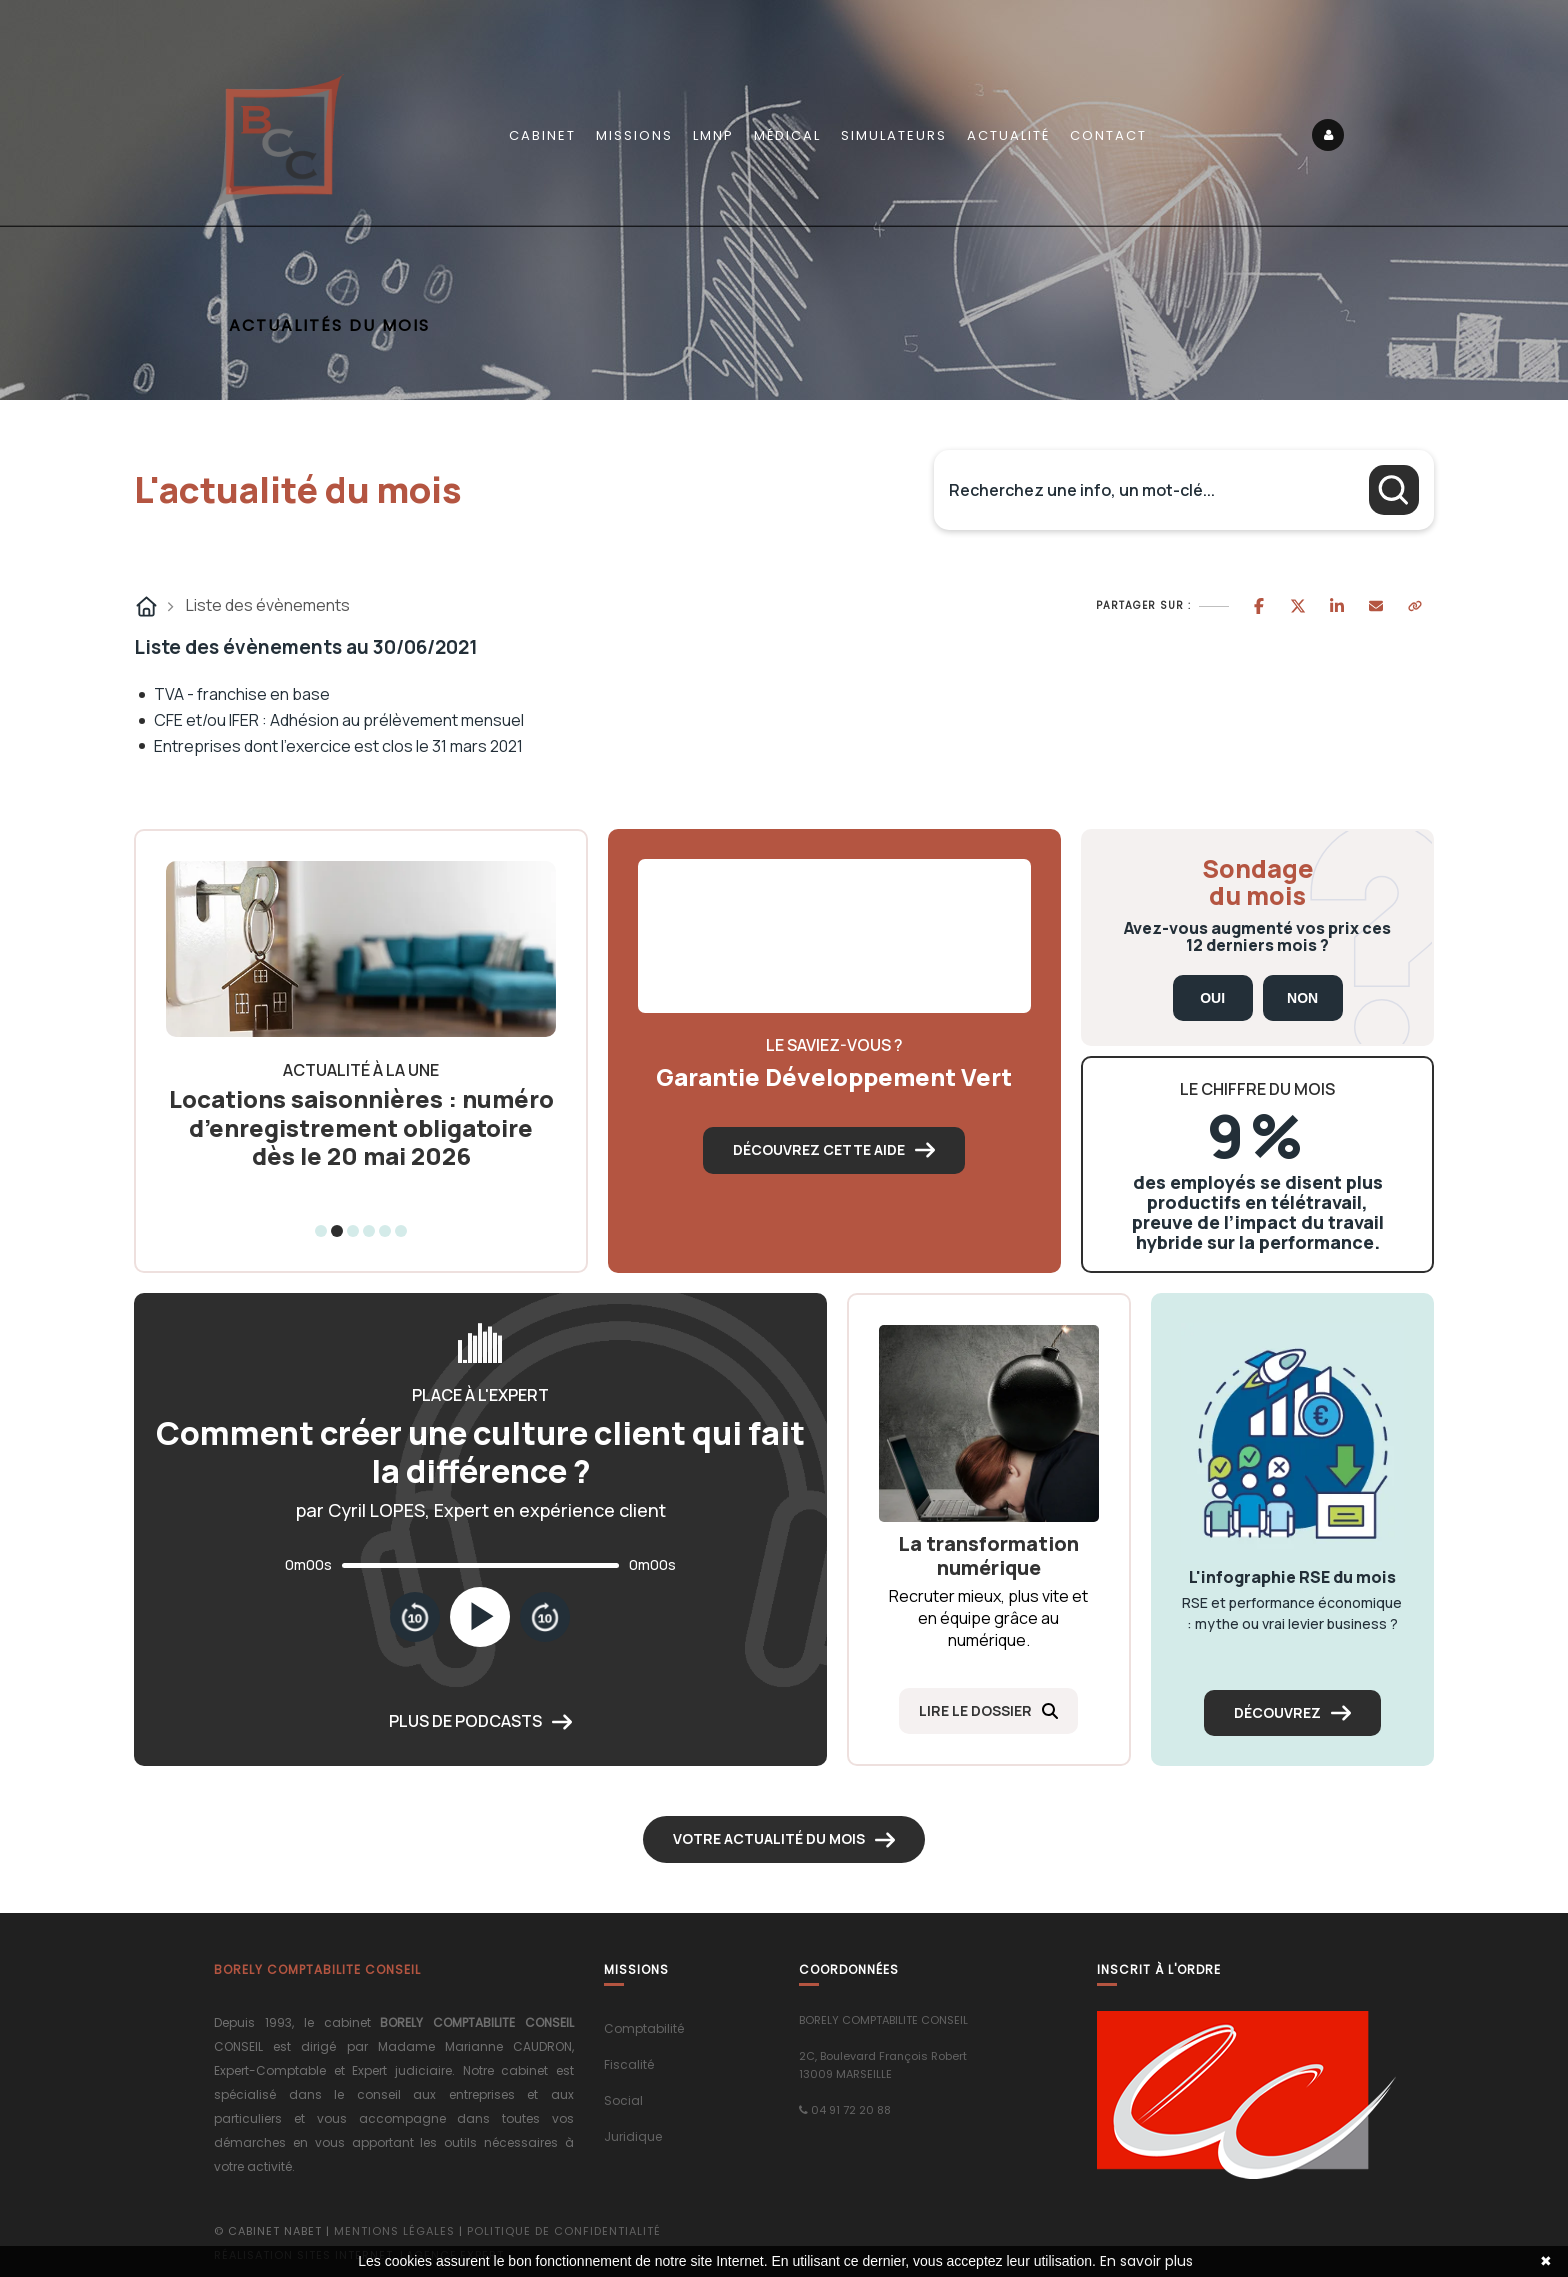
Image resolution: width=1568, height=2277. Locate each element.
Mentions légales (394, 2231)
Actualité (1008, 135)
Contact (1108, 135)
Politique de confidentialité (564, 2231)
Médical (787, 135)
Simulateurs (894, 135)
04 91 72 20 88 (851, 2110)
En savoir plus (1146, 2261)
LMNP (713, 135)
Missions (634, 135)
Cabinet (542, 135)
